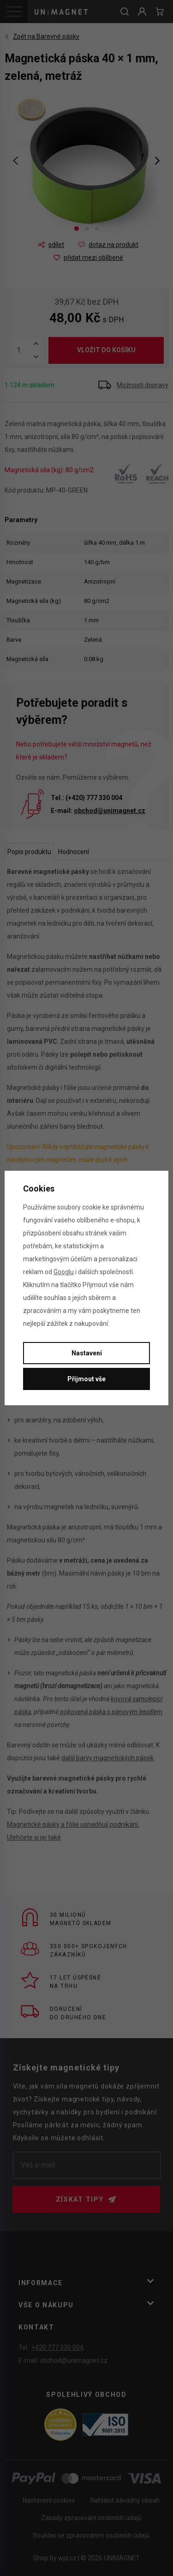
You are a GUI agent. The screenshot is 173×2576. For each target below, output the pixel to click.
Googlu (64, 1272)
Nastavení (87, 1353)
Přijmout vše (86, 1379)
